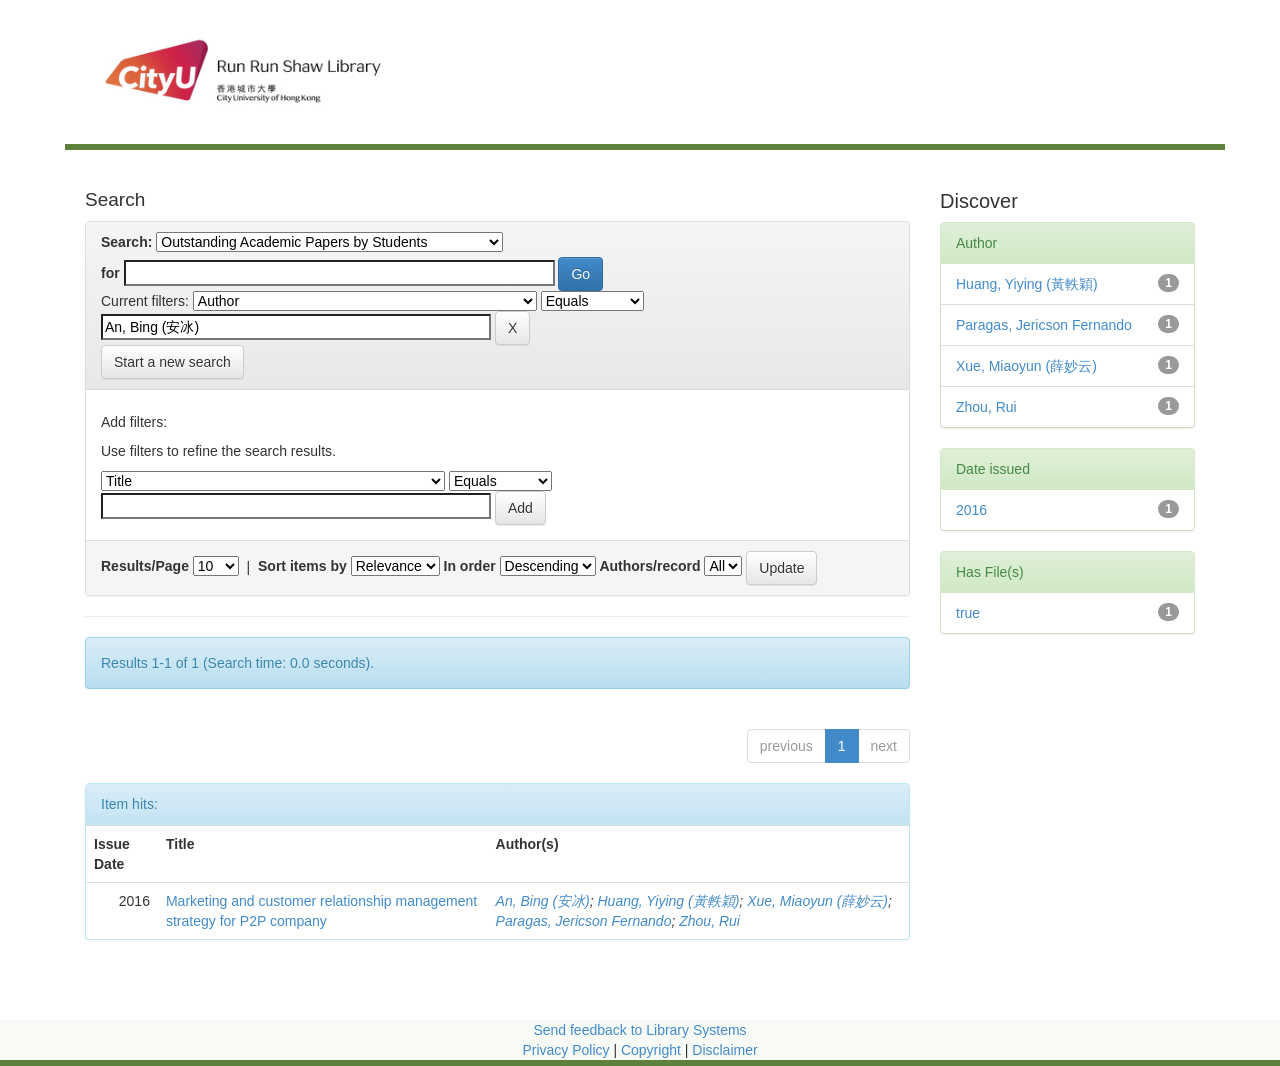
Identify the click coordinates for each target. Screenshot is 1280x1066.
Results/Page (145, 566)
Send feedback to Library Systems (639, 1030)
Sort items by (302, 566)
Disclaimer (724, 1050)
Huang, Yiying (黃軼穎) (668, 901)
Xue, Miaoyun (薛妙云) (817, 901)
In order (470, 566)
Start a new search (172, 362)
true (968, 613)
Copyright (653, 1050)
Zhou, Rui (709, 921)
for (110, 273)
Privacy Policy (565, 1050)
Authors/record (649, 566)
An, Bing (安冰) (543, 901)
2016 (971, 510)
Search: (126, 242)
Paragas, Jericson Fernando (584, 921)
